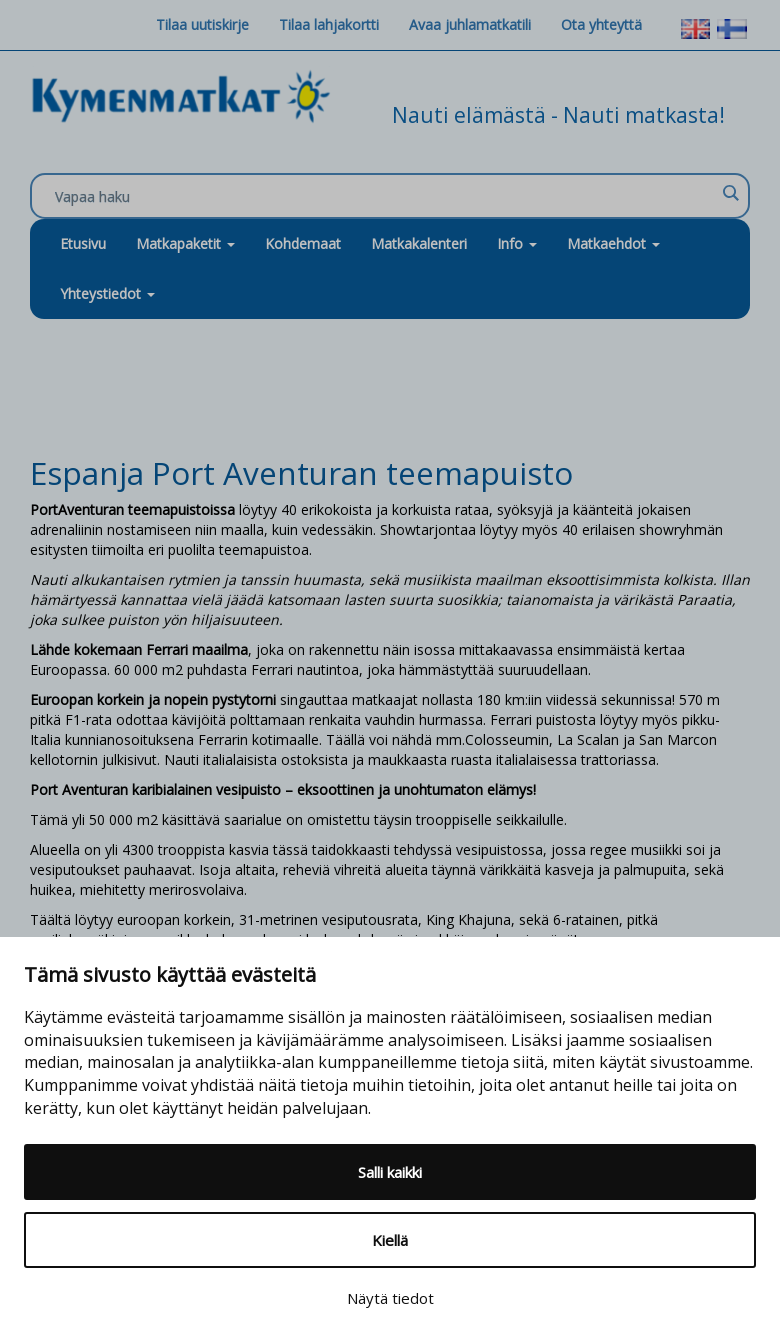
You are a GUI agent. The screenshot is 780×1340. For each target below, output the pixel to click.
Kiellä (390, 1240)
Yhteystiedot (107, 293)
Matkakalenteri (419, 243)
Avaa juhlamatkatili (470, 24)
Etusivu (83, 243)
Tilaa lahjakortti (329, 24)
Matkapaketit (185, 243)
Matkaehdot (613, 243)
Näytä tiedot (390, 1298)
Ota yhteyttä (601, 24)
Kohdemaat (303, 243)
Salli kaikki (390, 1172)
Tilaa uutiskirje (202, 24)
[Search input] (385, 197)
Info (517, 243)
